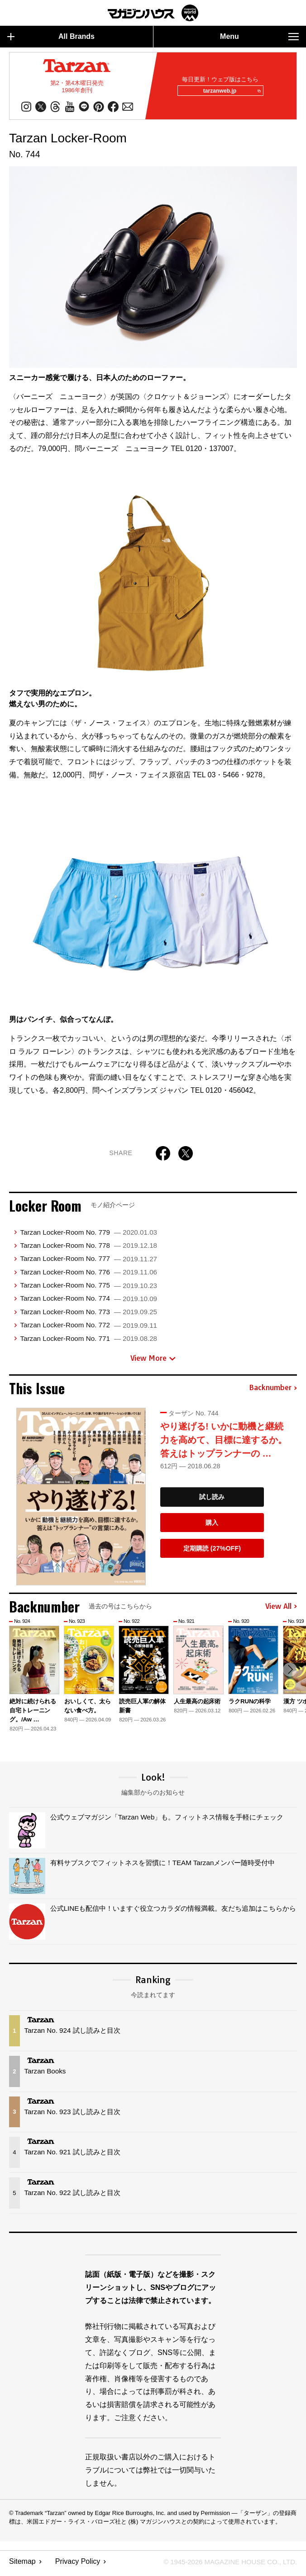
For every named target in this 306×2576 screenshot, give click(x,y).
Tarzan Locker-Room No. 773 (88, 1315)
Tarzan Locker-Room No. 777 (88, 1261)
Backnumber (273, 1391)
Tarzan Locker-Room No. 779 (88, 1235)
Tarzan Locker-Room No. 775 (88, 1288)
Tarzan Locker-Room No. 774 (88, 1301)
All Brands (51, 36)
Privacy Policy (77, 2565)
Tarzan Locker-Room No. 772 (88, 1328)
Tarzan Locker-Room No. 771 (88, 1341)
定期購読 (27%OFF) (212, 1551)
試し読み (212, 1500)
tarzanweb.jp (228, 92)
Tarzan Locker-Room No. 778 (88, 1248)
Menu (259, 36)
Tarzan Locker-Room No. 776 (88, 1275)
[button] (289, 1674)
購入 (212, 1525)
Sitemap (22, 2565)
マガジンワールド (153, 13)
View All (281, 1610)
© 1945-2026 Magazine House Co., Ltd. (225, 2565)
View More (153, 1361)
